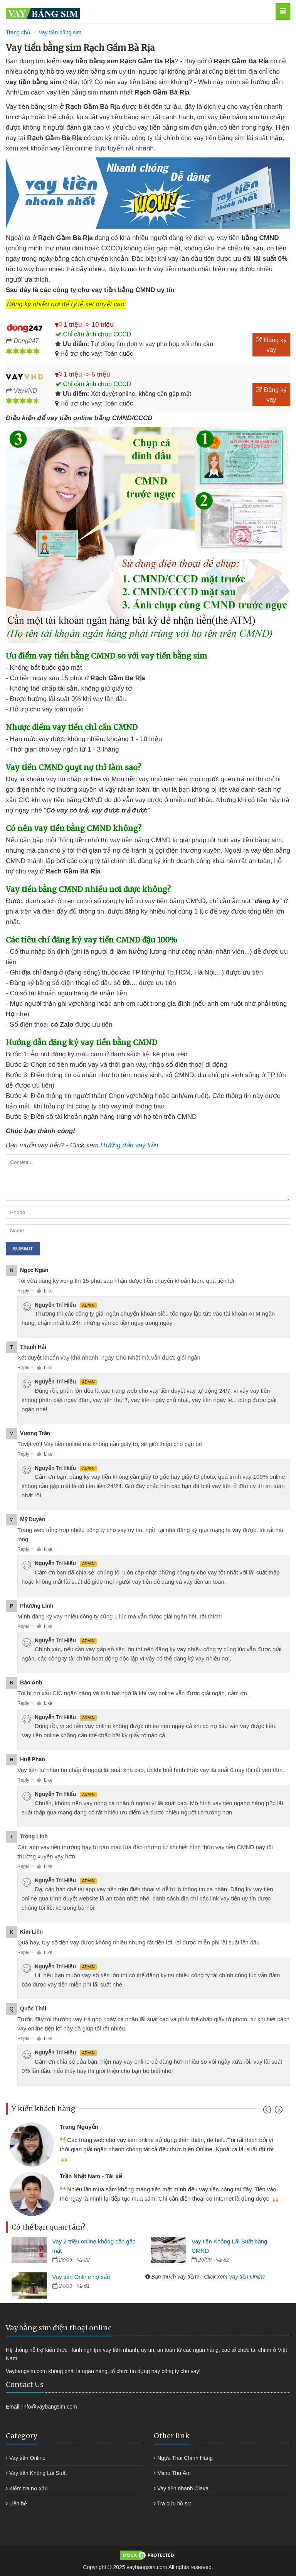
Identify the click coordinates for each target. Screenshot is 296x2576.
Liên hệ (18, 2503)
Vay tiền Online (247, 2277)
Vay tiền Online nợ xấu (81, 2277)
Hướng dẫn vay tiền (129, 1145)
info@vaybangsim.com (49, 2407)
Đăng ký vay (271, 345)
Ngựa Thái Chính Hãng (185, 2458)
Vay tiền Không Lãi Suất (38, 2473)
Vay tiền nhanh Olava (183, 2488)
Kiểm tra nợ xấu (28, 2488)
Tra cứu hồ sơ (174, 2503)
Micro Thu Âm (174, 2473)
